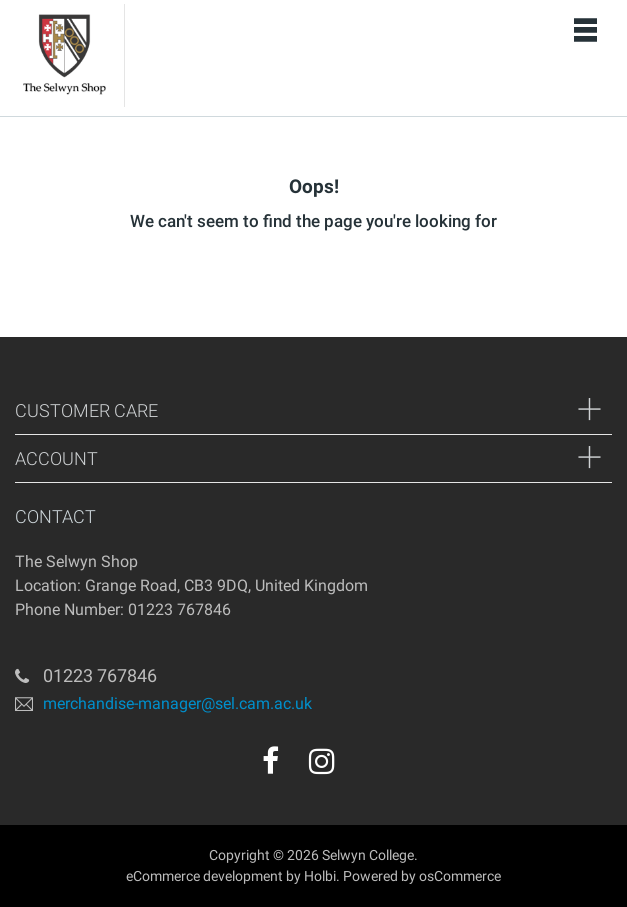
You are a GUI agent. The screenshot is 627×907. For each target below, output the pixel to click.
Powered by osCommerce (422, 876)
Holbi (320, 876)
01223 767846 (100, 675)
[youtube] (365, 768)
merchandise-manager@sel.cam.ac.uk (177, 702)
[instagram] (322, 761)
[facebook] (270, 761)
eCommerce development (204, 876)
